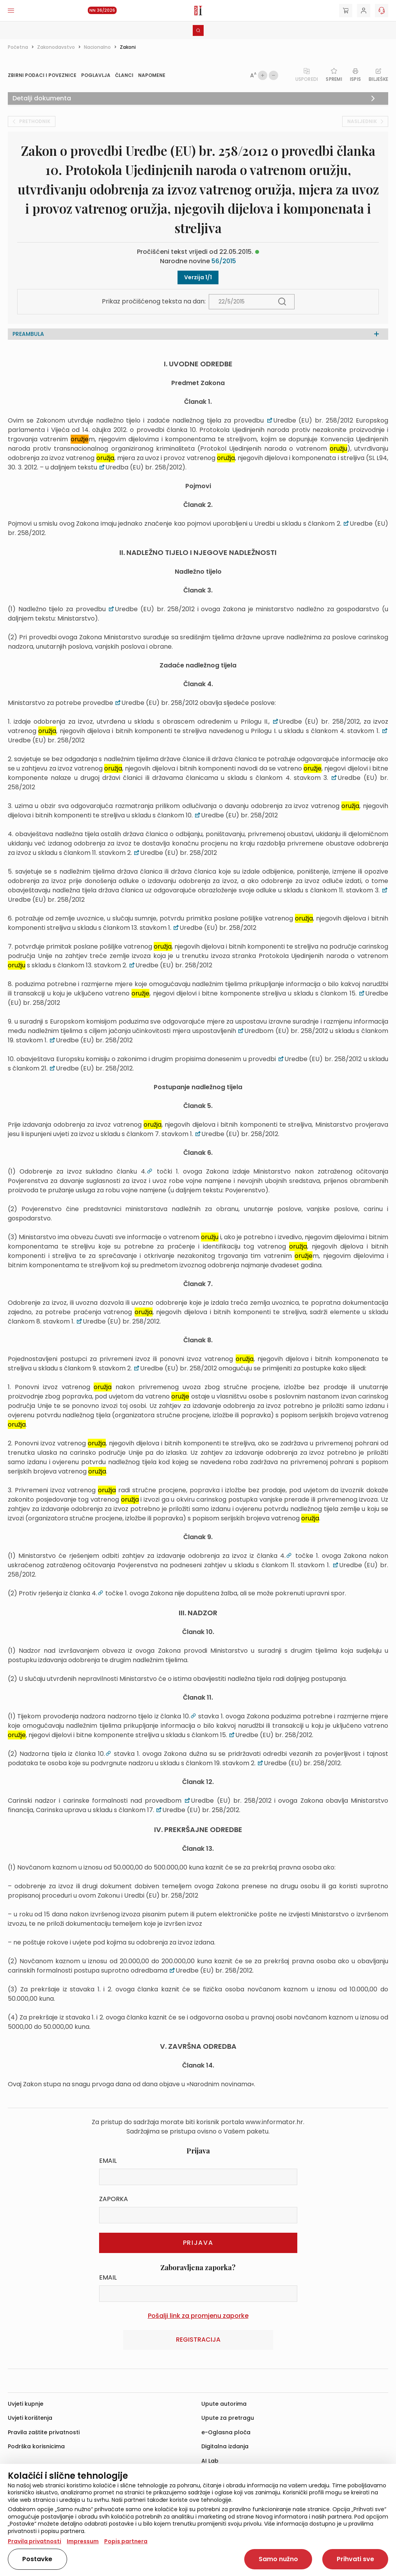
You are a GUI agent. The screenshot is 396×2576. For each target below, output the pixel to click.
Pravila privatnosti (34, 2541)
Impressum (83, 2541)
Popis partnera (125, 2541)
